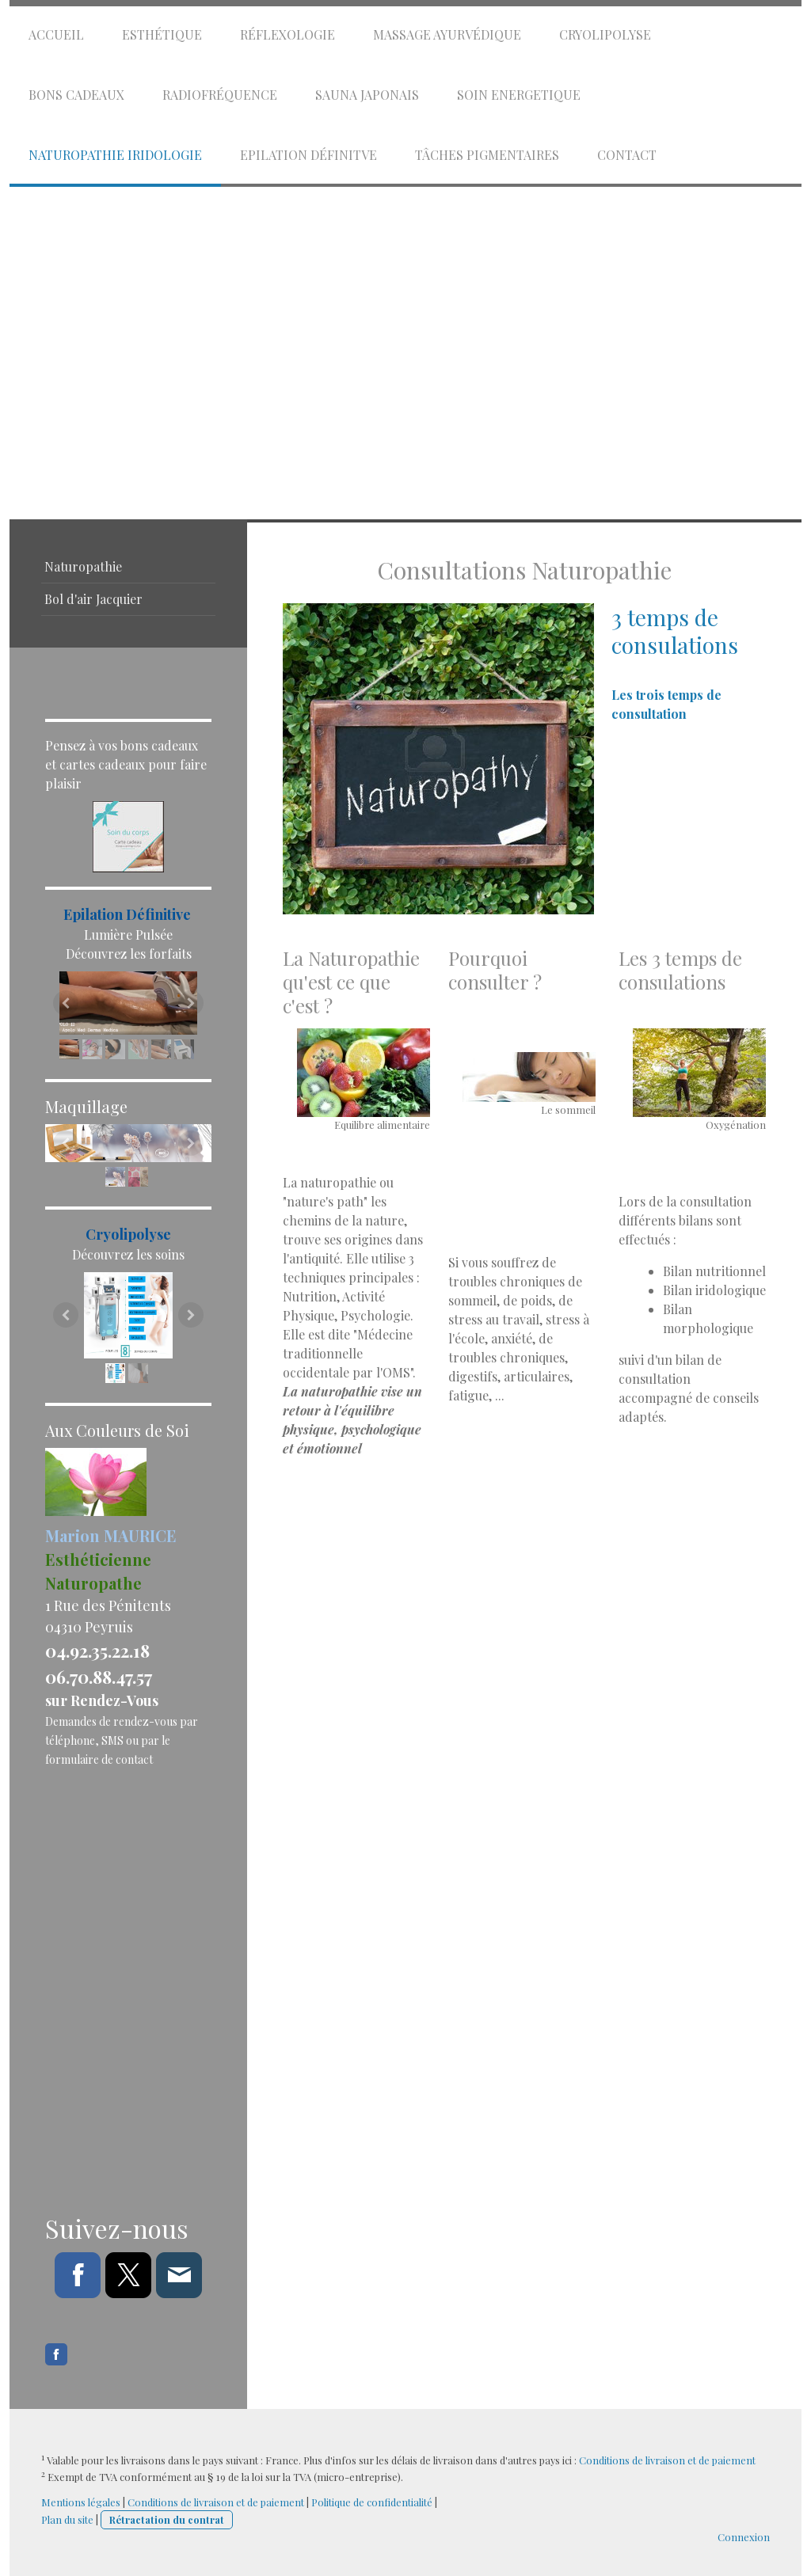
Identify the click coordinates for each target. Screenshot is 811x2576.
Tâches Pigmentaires (487, 154)
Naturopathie (83, 566)
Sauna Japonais (367, 94)
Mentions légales (80, 2502)
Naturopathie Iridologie (115, 154)
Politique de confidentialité (371, 2502)
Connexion (744, 2537)
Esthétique (162, 34)
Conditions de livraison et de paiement (667, 2460)
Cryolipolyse (605, 34)
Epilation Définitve (308, 154)
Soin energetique (519, 94)
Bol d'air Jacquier (93, 599)
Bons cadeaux (76, 94)
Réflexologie (287, 34)
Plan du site (67, 2519)
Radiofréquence (219, 94)
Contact (627, 154)
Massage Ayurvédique (447, 34)
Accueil (56, 34)
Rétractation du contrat (166, 2519)
